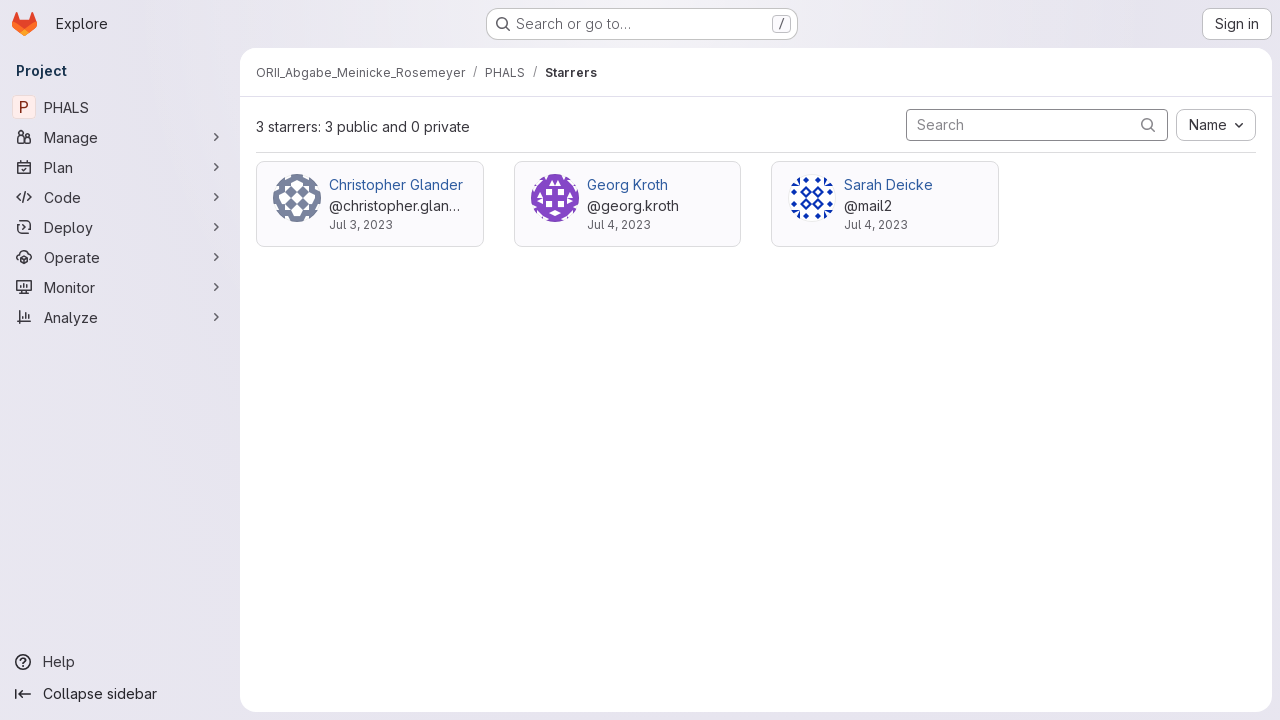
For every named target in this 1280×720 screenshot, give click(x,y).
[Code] (120, 197)
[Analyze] (120, 317)
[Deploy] (120, 227)
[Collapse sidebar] (120, 694)
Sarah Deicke (888, 184)
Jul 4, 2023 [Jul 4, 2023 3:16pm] (876, 224)
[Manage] (120, 137)
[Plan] (120, 167)
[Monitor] (120, 287)
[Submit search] (1148, 124)
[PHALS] (120, 107)
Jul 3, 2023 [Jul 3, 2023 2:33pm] (361, 224)
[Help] (120, 662)
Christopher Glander (396, 184)
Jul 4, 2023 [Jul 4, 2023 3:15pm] (619, 224)
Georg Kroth (627, 184)
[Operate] (120, 257)
